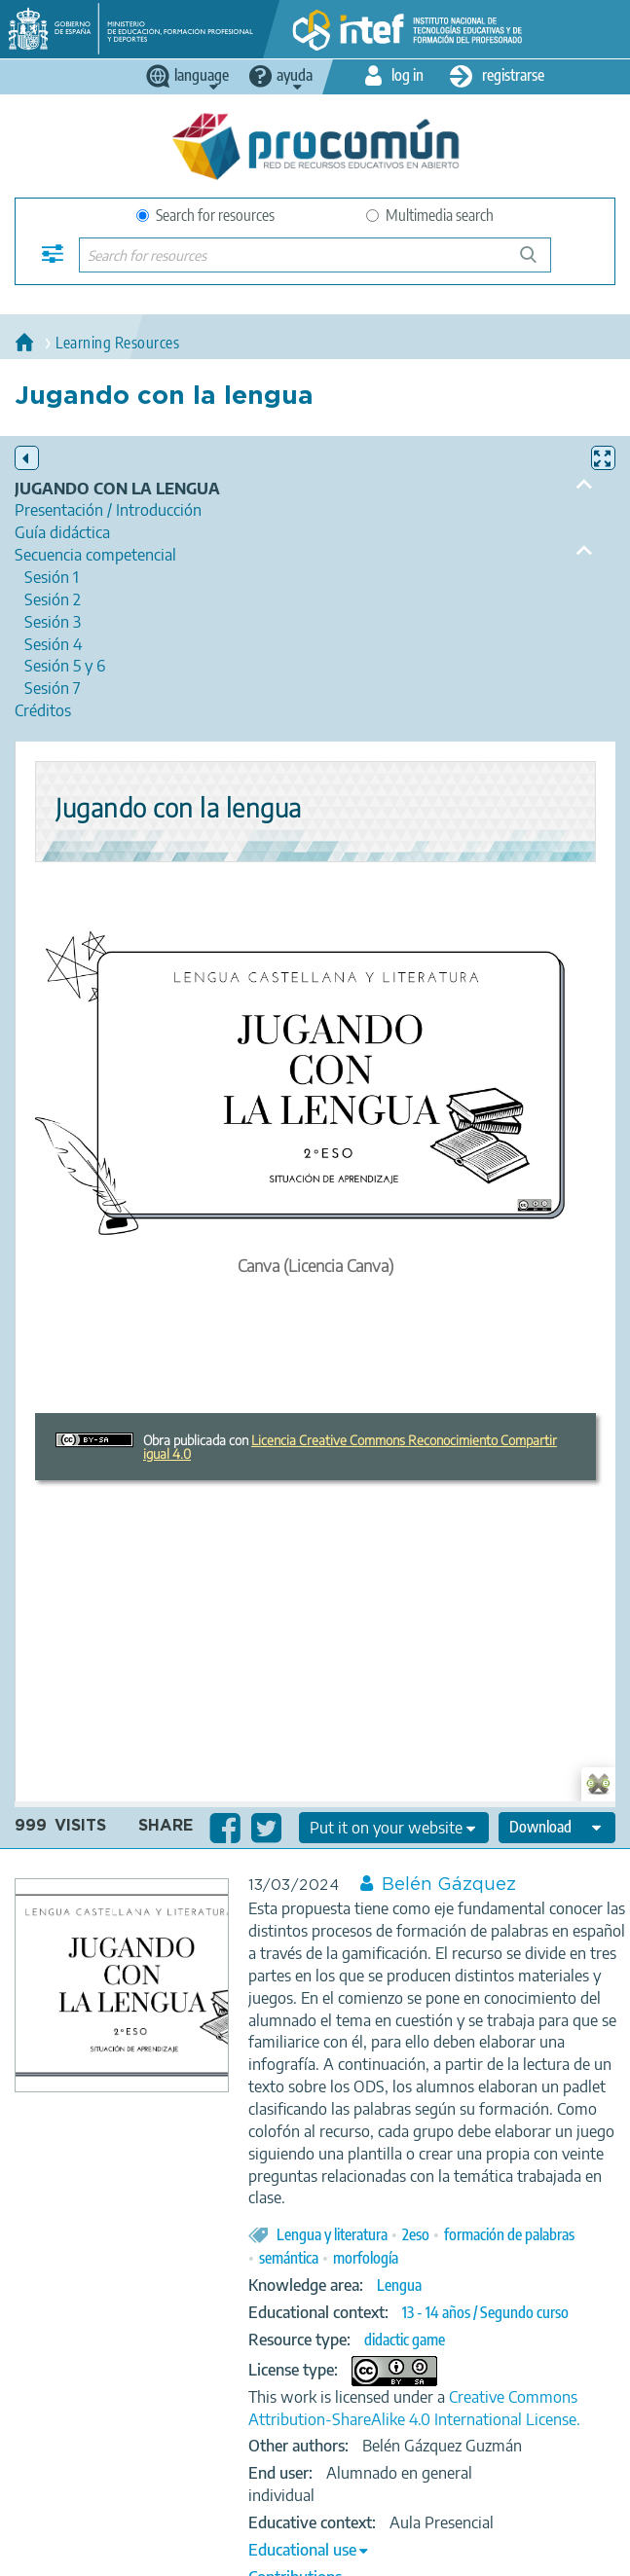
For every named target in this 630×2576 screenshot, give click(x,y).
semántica (288, 2258)
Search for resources (205, 215)
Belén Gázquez (449, 1885)
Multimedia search (430, 215)
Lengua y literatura (332, 2234)
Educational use (302, 2549)
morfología (365, 2258)
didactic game (404, 2339)
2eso (415, 2234)
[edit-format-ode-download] (557, 1827)
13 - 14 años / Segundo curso (485, 2312)
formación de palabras (509, 2234)
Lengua (399, 2285)
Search (537, 262)
